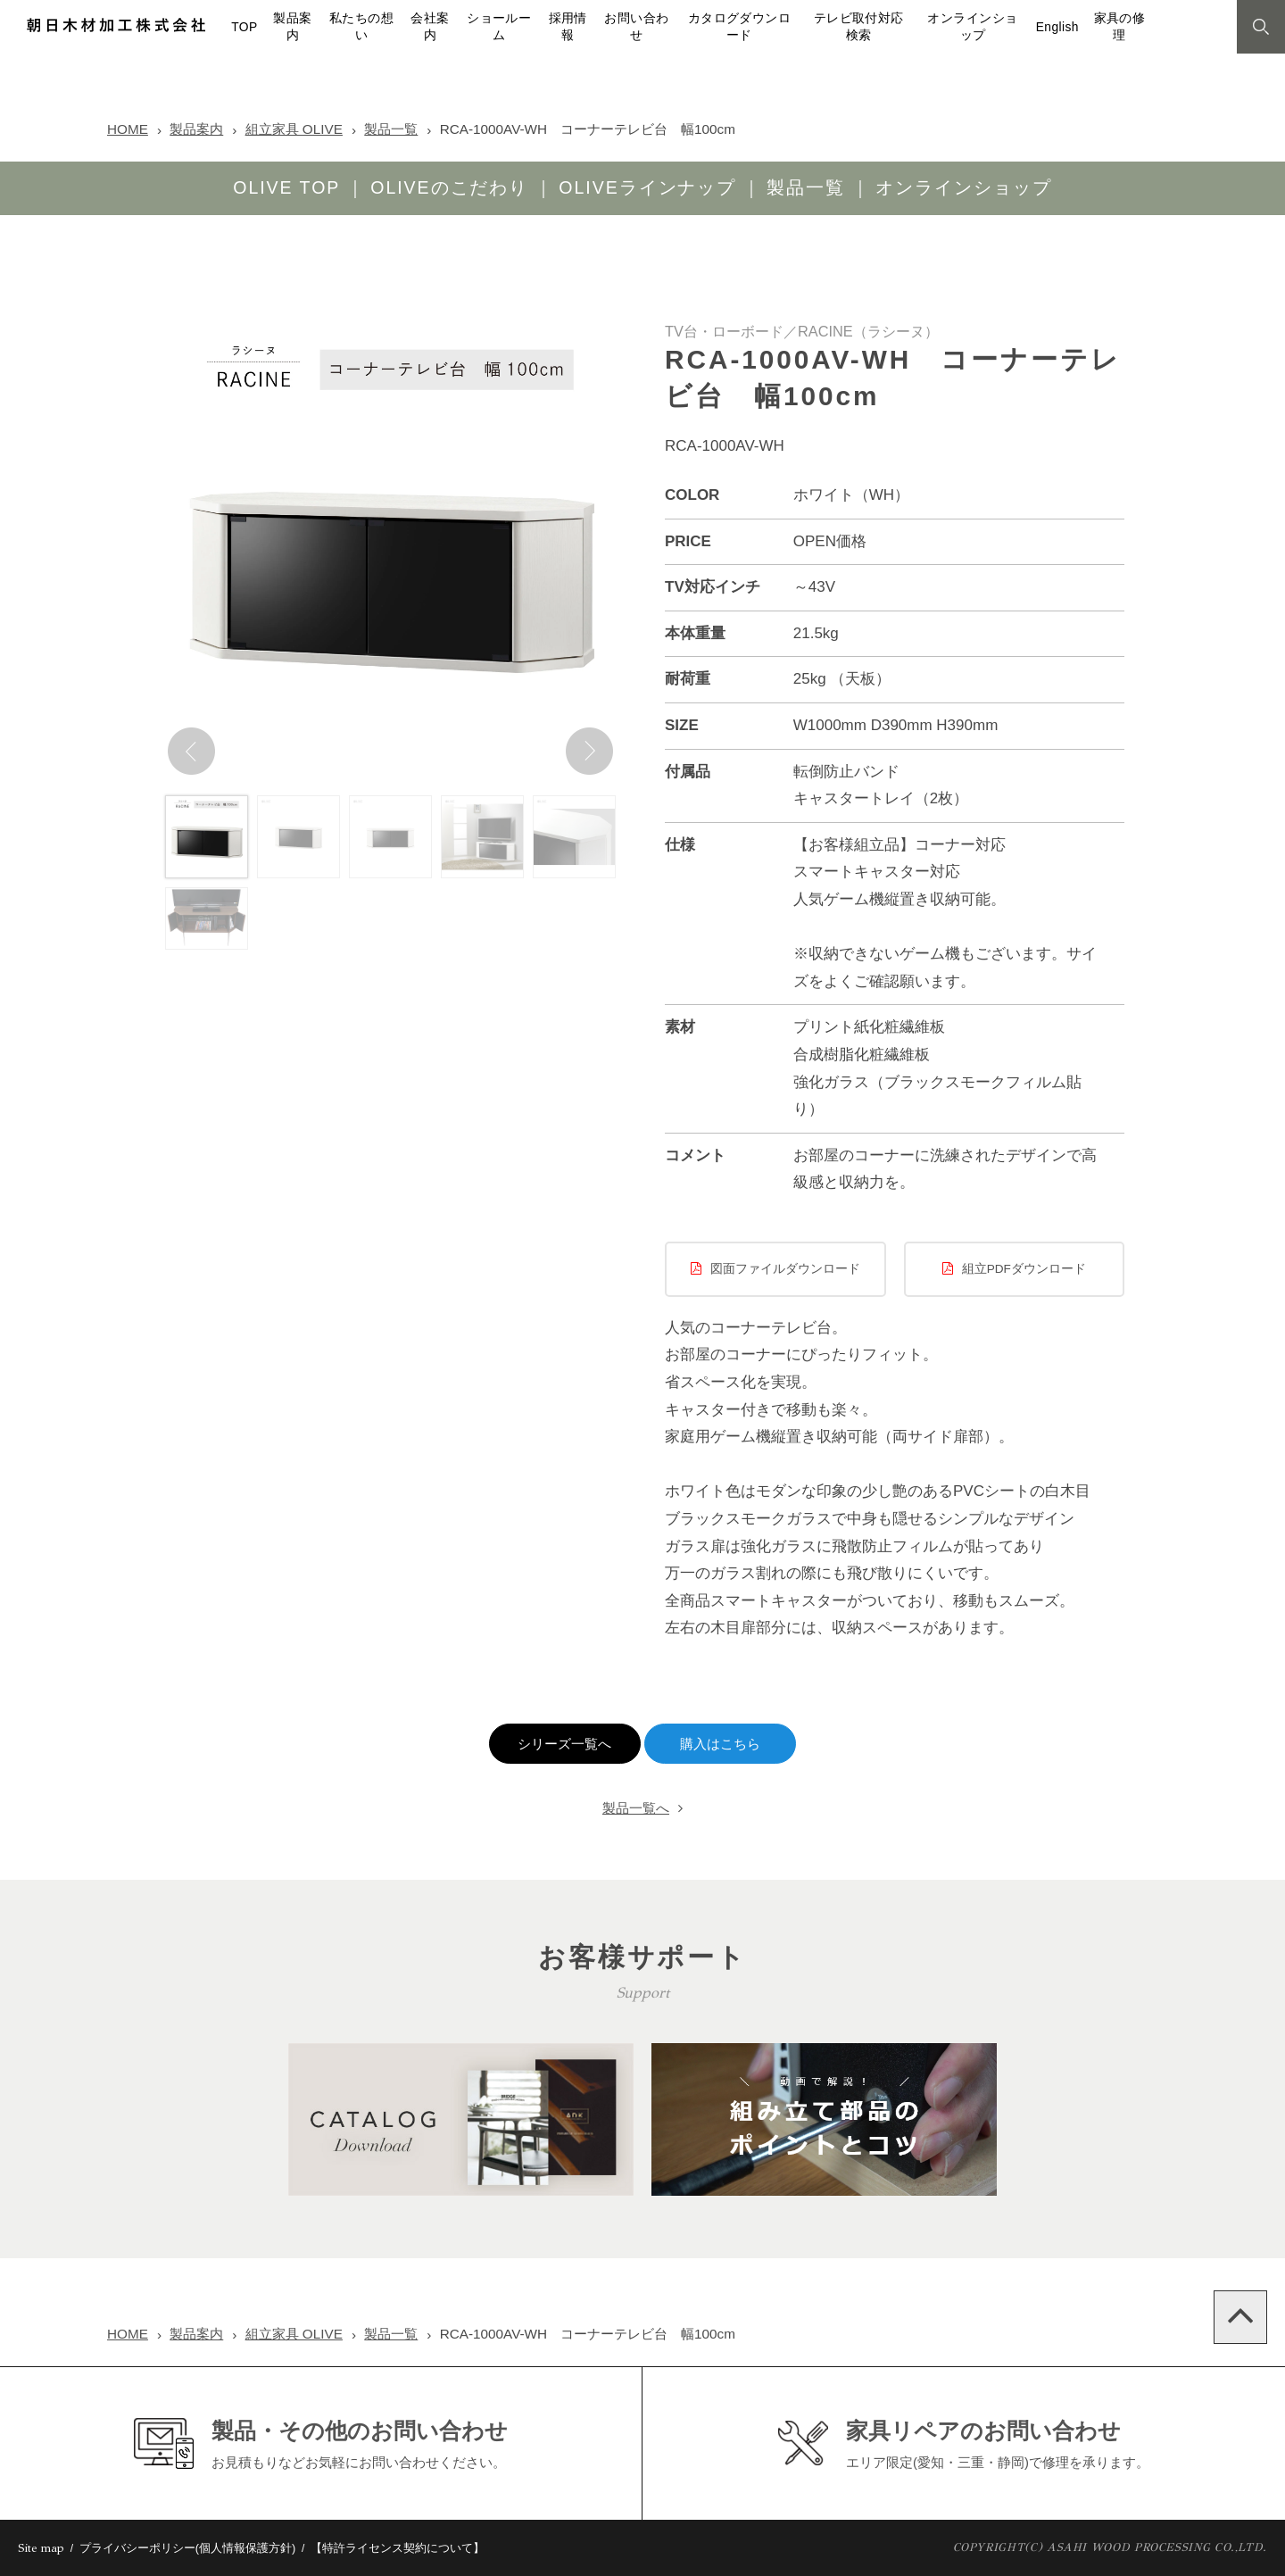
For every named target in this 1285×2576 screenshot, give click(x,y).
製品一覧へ (635, 1808)
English (1057, 27)
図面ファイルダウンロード (785, 1269)
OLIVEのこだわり (449, 187)
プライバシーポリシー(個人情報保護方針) (187, 2548)
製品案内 (196, 129)
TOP (244, 27)
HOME (127, 129)
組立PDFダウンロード (1024, 1269)
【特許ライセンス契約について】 (398, 2548)
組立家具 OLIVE (294, 129)
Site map (41, 2548)
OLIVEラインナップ (647, 187)
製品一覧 (391, 129)
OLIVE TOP (286, 187)
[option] (390, 552)
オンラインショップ (963, 187)
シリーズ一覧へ (564, 1744)
